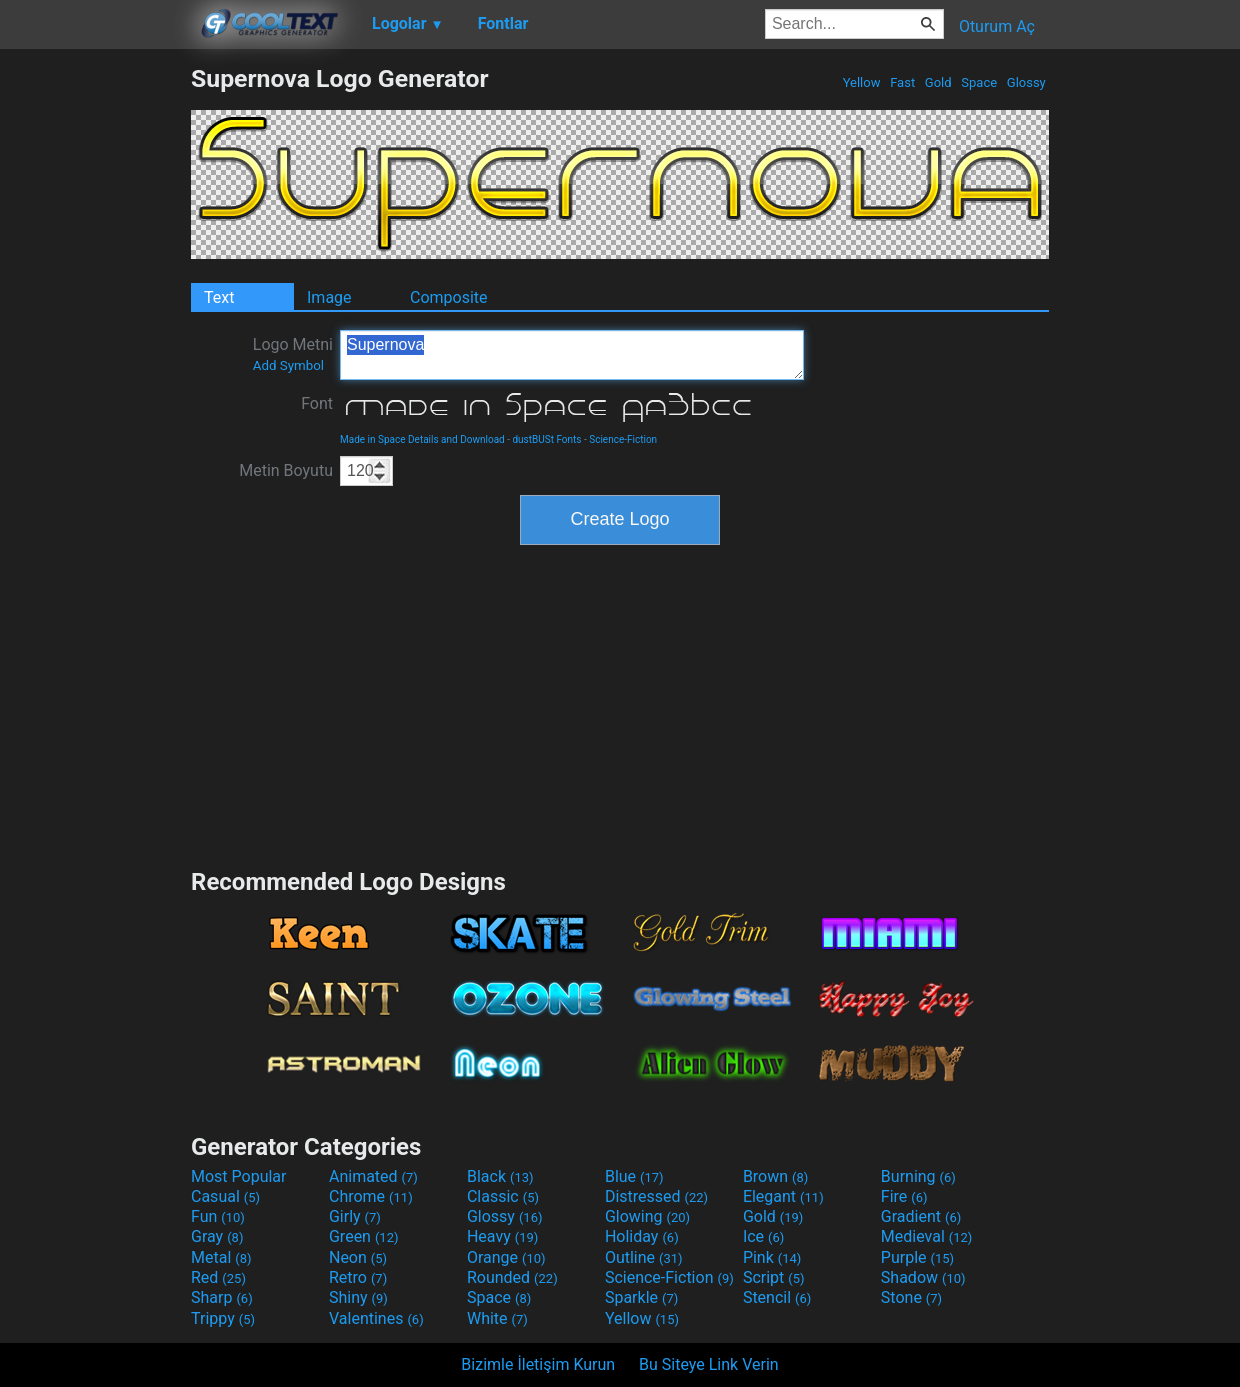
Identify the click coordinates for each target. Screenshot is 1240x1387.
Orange (506, 1257)
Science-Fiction (623, 439)
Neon (358, 1257)
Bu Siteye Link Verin (709, 1364)
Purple (917, 1257)
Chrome (371, 1196)
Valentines (376, 1318)
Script (774, 1277)
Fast (902, 82)
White (497, 1318)
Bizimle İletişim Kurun (538, 1364)
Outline (644, 1257)
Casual (225, 1196)
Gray (217, 1236)
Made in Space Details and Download (422, 439)
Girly (355, 1216)
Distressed (656, 1196)
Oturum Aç (997, 26)
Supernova (572, 355)
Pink (772, 1257)
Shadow (923, 1277)
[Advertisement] (95, 364)
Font (317, 403)
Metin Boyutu (286, 470)
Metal (221, 1257)
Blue (634, 1176)
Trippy (223, 1318)
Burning (918, 1176)
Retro (358, 1277)
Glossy (1026, 82)
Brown (775, 1176)
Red (218, 1277)
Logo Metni (293, 354)
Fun (218, 1216)
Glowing (647, 1216)
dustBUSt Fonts (546, 439)
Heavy (502, 1236)
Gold (938, 82)
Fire (904, 1196)
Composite (449, 297)
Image (329, 297)
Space (979, 82)
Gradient (921, 1216)
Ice (763, 1236)
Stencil (777, 1297)
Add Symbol (288, 365)
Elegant (783, 1196)
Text (219, 297)
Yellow (861, 82)
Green (364, 1236)
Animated (373, 1176)
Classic (503, 1196)
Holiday (642, 1236)
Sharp (222, 1297)
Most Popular (239, 1176)
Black (500, 1176)
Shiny (358, 1297)
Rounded (512, 1277)
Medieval (927, 1236)
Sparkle (641, 1297)
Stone (911, 1297)
